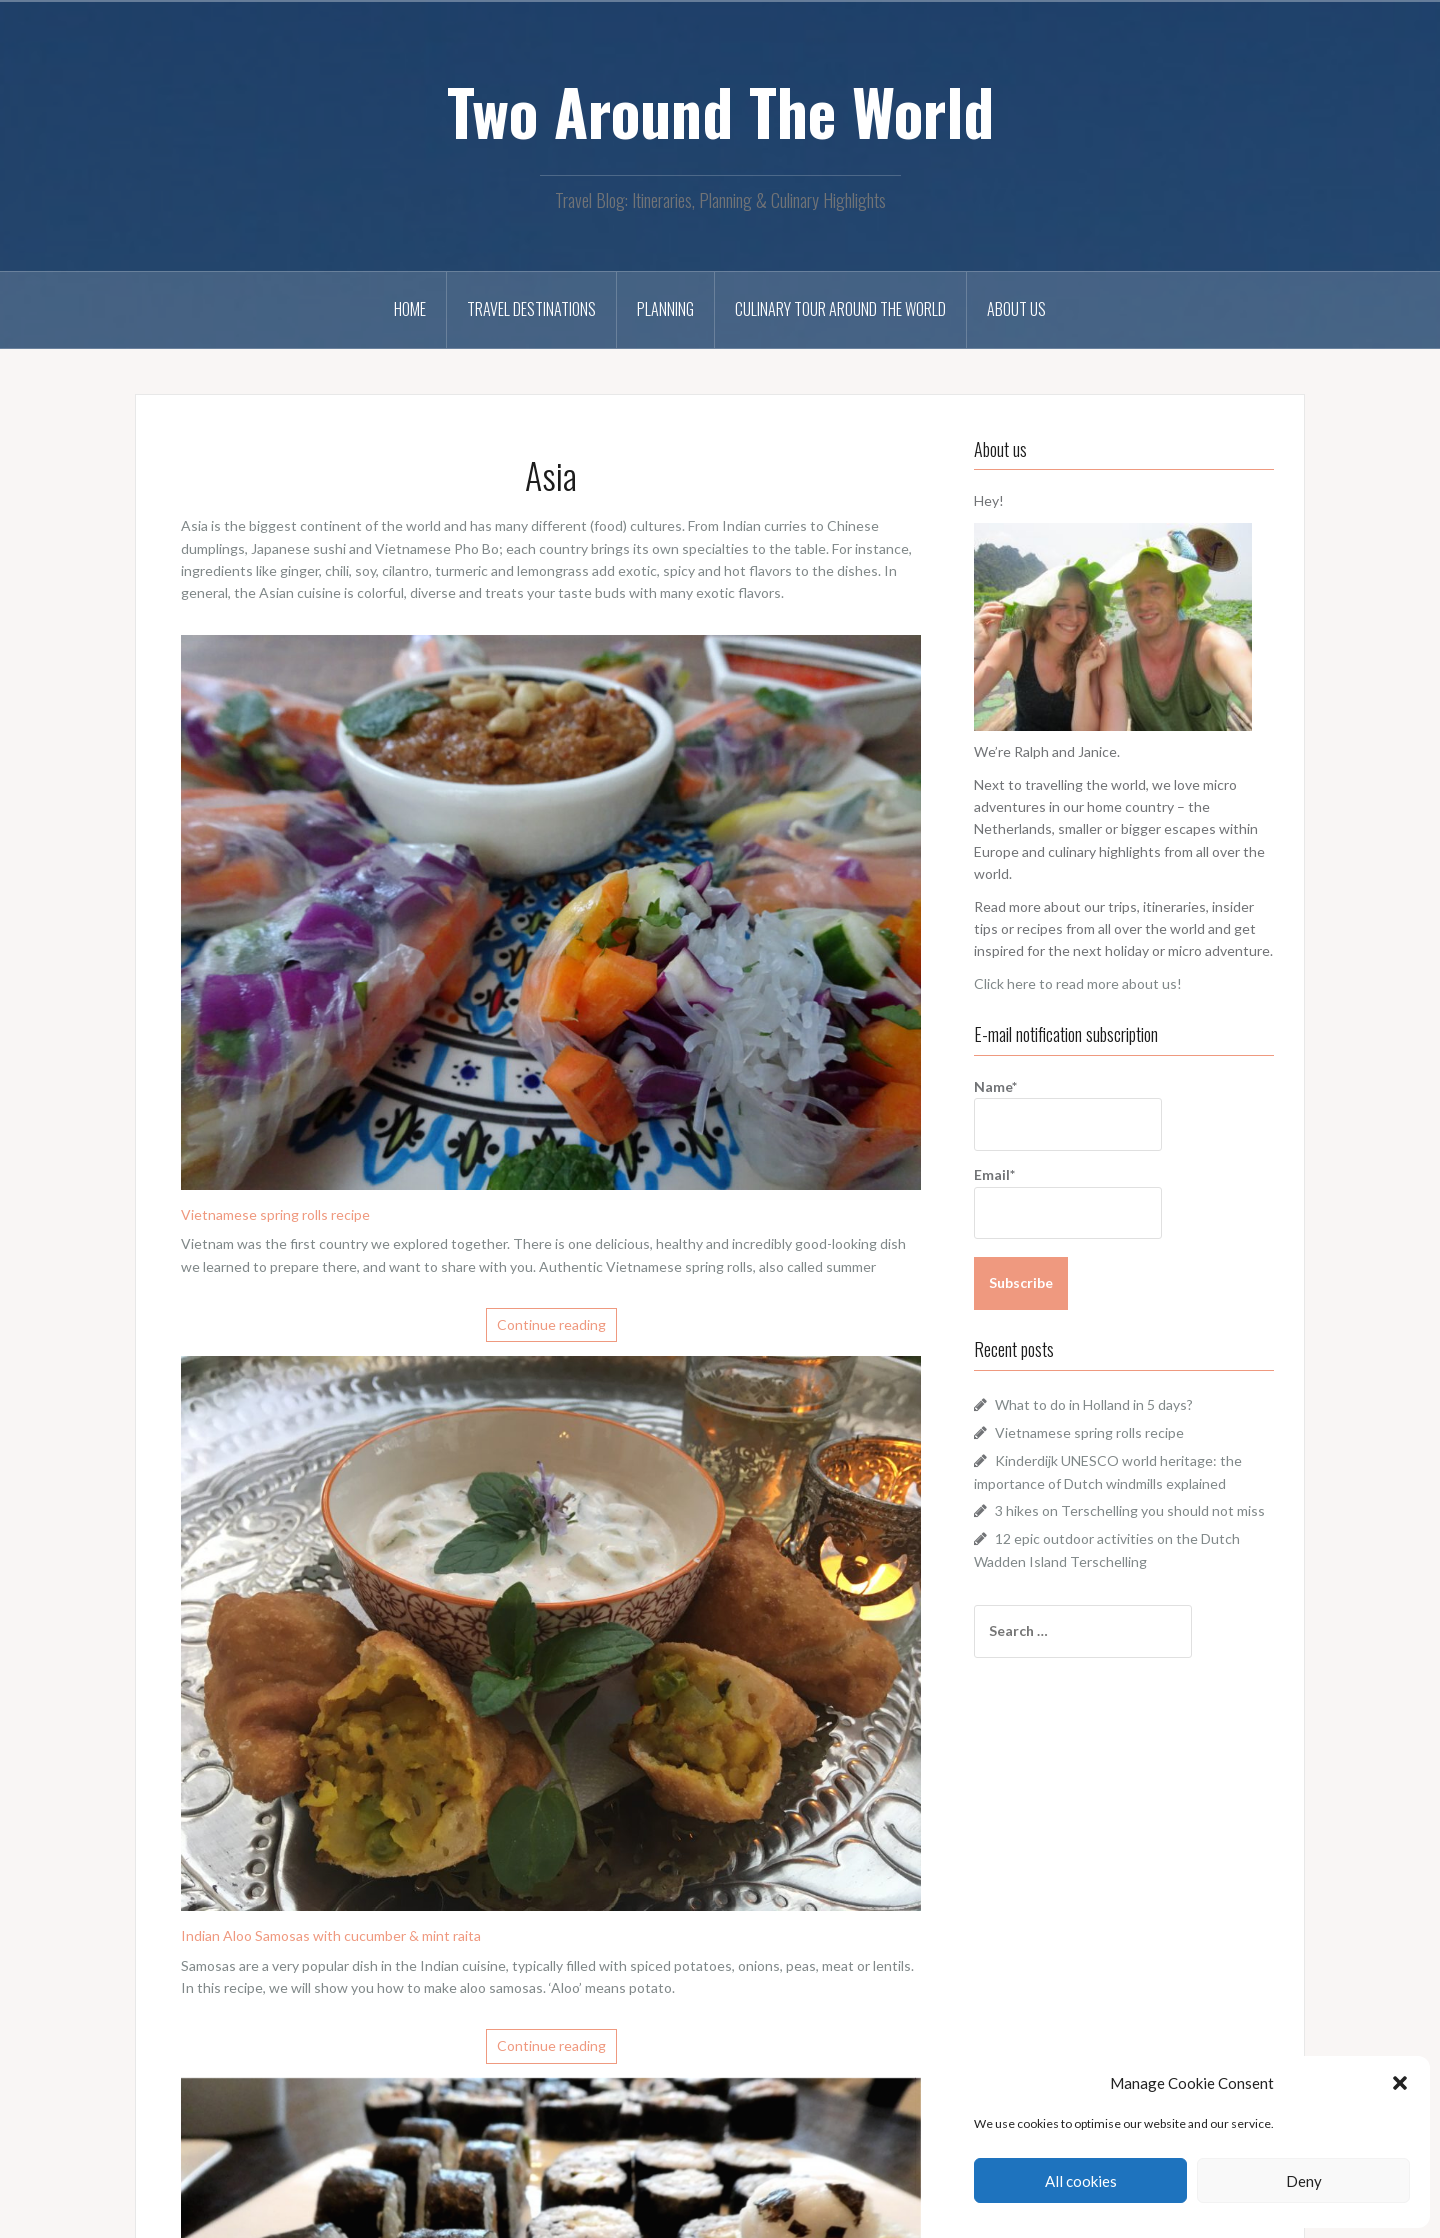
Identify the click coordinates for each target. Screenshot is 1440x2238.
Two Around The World (720, 111)
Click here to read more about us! (1078, 983)
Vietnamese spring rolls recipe (275, 1214)
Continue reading (551, 1324)
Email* (1068, 1202)
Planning (665, 309)
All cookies (1081, 2181)
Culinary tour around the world (840, 309)
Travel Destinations (531, 309)
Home (410, 309)
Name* (1068, 1114)
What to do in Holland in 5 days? (1094, 1404)
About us (1016, 309)
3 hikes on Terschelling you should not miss (1130, 1510)
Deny (1304, 2181)
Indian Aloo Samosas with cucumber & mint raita (331, 1935)
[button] (1400, 2083)
